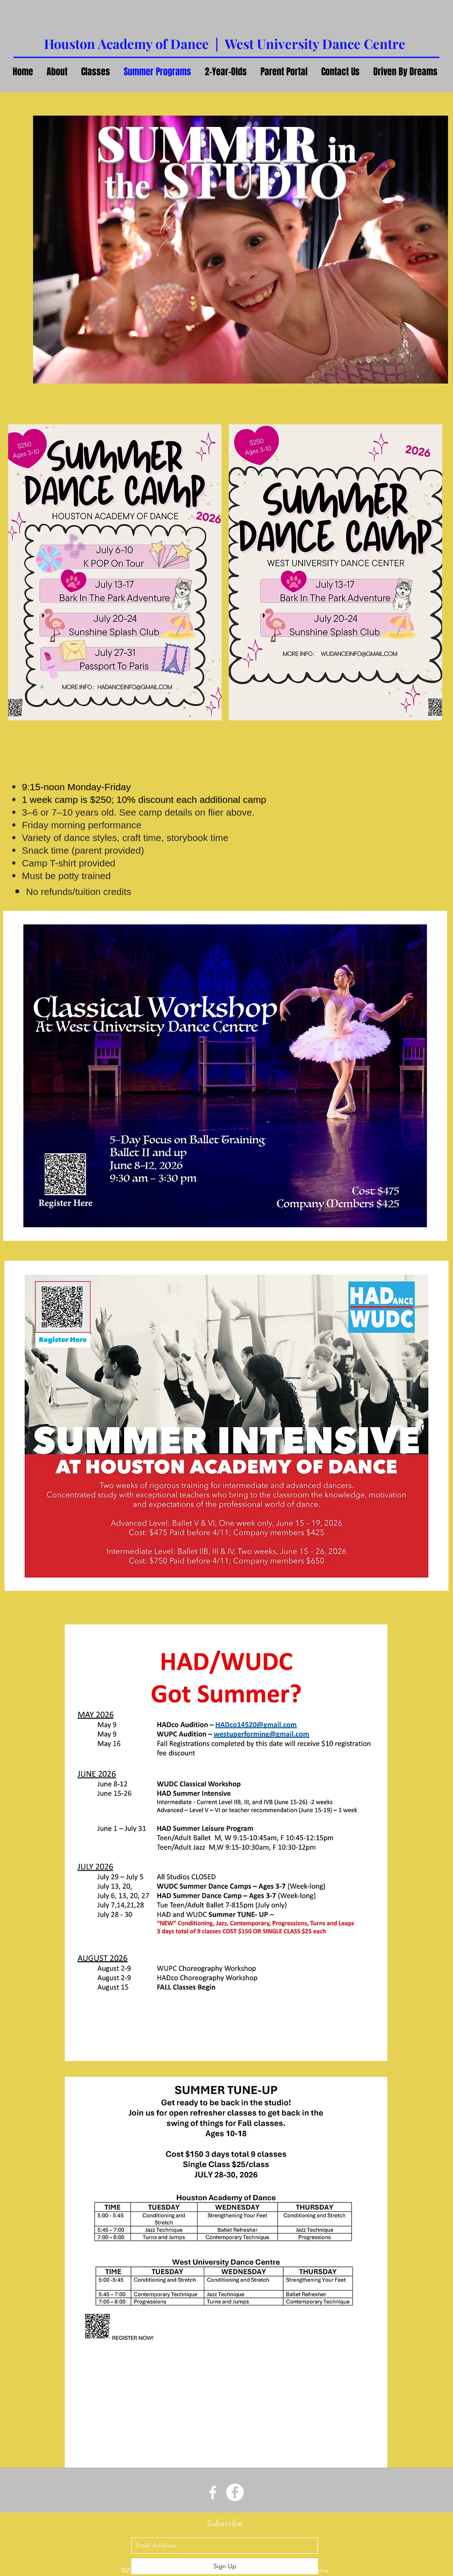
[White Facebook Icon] (213, 2492)
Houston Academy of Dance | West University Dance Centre (224, 43)
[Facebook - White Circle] (235, 2492)
